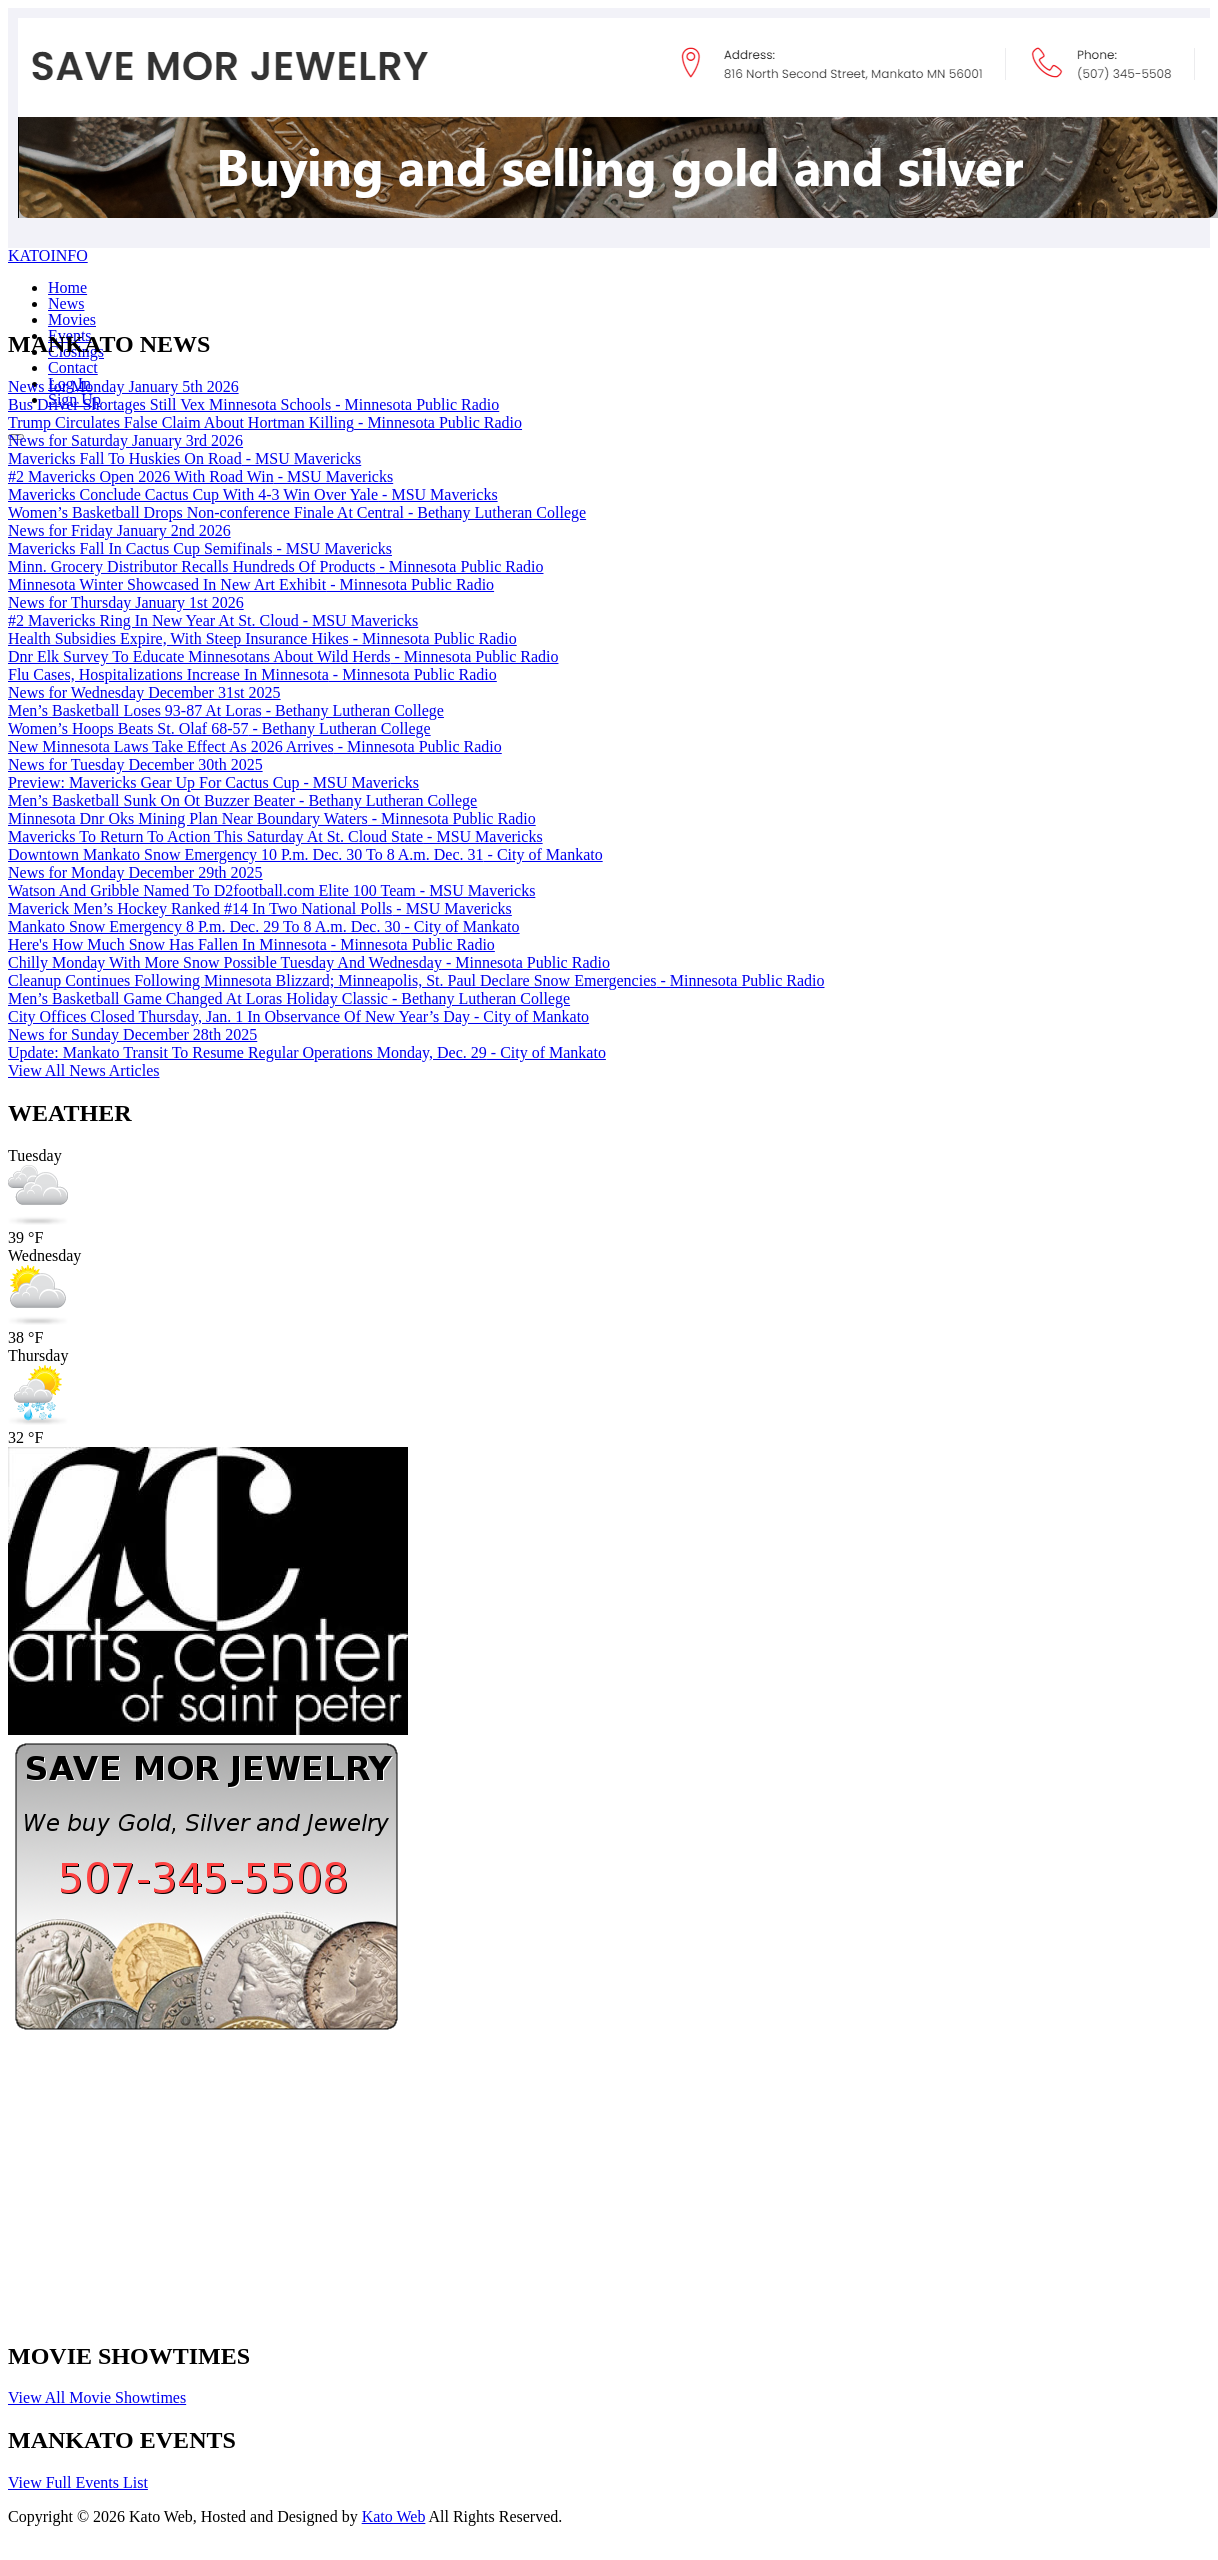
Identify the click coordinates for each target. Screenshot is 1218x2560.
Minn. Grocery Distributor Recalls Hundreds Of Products (275, 566)
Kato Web (394, 2516)
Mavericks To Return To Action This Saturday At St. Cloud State (275, 836)
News (66, 303)
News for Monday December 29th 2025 (135, 872)
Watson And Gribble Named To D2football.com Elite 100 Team (271, 890)
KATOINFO (48, 255)
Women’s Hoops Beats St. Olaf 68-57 (219, 728)
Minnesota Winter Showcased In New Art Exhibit (251, 584)
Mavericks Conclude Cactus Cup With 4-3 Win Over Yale (253, 494)
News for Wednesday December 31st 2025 (144, 692)
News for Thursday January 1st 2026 (126, 602)
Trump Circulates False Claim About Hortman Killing (265, 422)
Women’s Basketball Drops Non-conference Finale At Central (297, 512)
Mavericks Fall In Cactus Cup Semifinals (200, 548)
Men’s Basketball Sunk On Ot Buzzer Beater (242, 800)
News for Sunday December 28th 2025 (132, 1034)
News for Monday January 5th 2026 (123, 386)
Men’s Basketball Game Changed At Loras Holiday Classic (289, 998)
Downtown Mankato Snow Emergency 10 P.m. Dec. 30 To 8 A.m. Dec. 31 (305, 854)
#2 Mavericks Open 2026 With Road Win (200, 476)
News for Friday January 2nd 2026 (119, 530)
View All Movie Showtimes (97, 2397)
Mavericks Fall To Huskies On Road (184, 458)
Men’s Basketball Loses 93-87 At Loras (226, 710)
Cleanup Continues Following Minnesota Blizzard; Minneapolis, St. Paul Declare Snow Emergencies (416, 980)
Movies (72, 319)
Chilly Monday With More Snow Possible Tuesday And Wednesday (309, 962)
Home (67, 287)
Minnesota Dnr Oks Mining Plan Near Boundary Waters (272, 818)
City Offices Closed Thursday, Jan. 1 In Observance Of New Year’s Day (298, 1016)
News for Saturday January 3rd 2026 (125, 440)
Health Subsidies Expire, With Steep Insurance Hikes (262, 638)
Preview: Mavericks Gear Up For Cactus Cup (213, 782)
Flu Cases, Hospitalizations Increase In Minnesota (252, 674)
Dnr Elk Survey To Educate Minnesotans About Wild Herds (283, 656)
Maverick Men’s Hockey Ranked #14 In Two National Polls (260, 908)
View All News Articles (83, 1070)
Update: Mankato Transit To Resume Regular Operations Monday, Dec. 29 (307, 1052)
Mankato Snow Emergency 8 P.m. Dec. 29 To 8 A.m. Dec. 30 (264, 926)
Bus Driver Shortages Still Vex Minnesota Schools (253, 404)
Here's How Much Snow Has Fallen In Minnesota (251, 944)
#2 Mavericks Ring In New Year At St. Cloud (213, 620)
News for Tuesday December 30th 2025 (135, 764)
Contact (73, 367)
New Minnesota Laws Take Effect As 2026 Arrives (255, 746)
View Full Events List (78, 2482)
